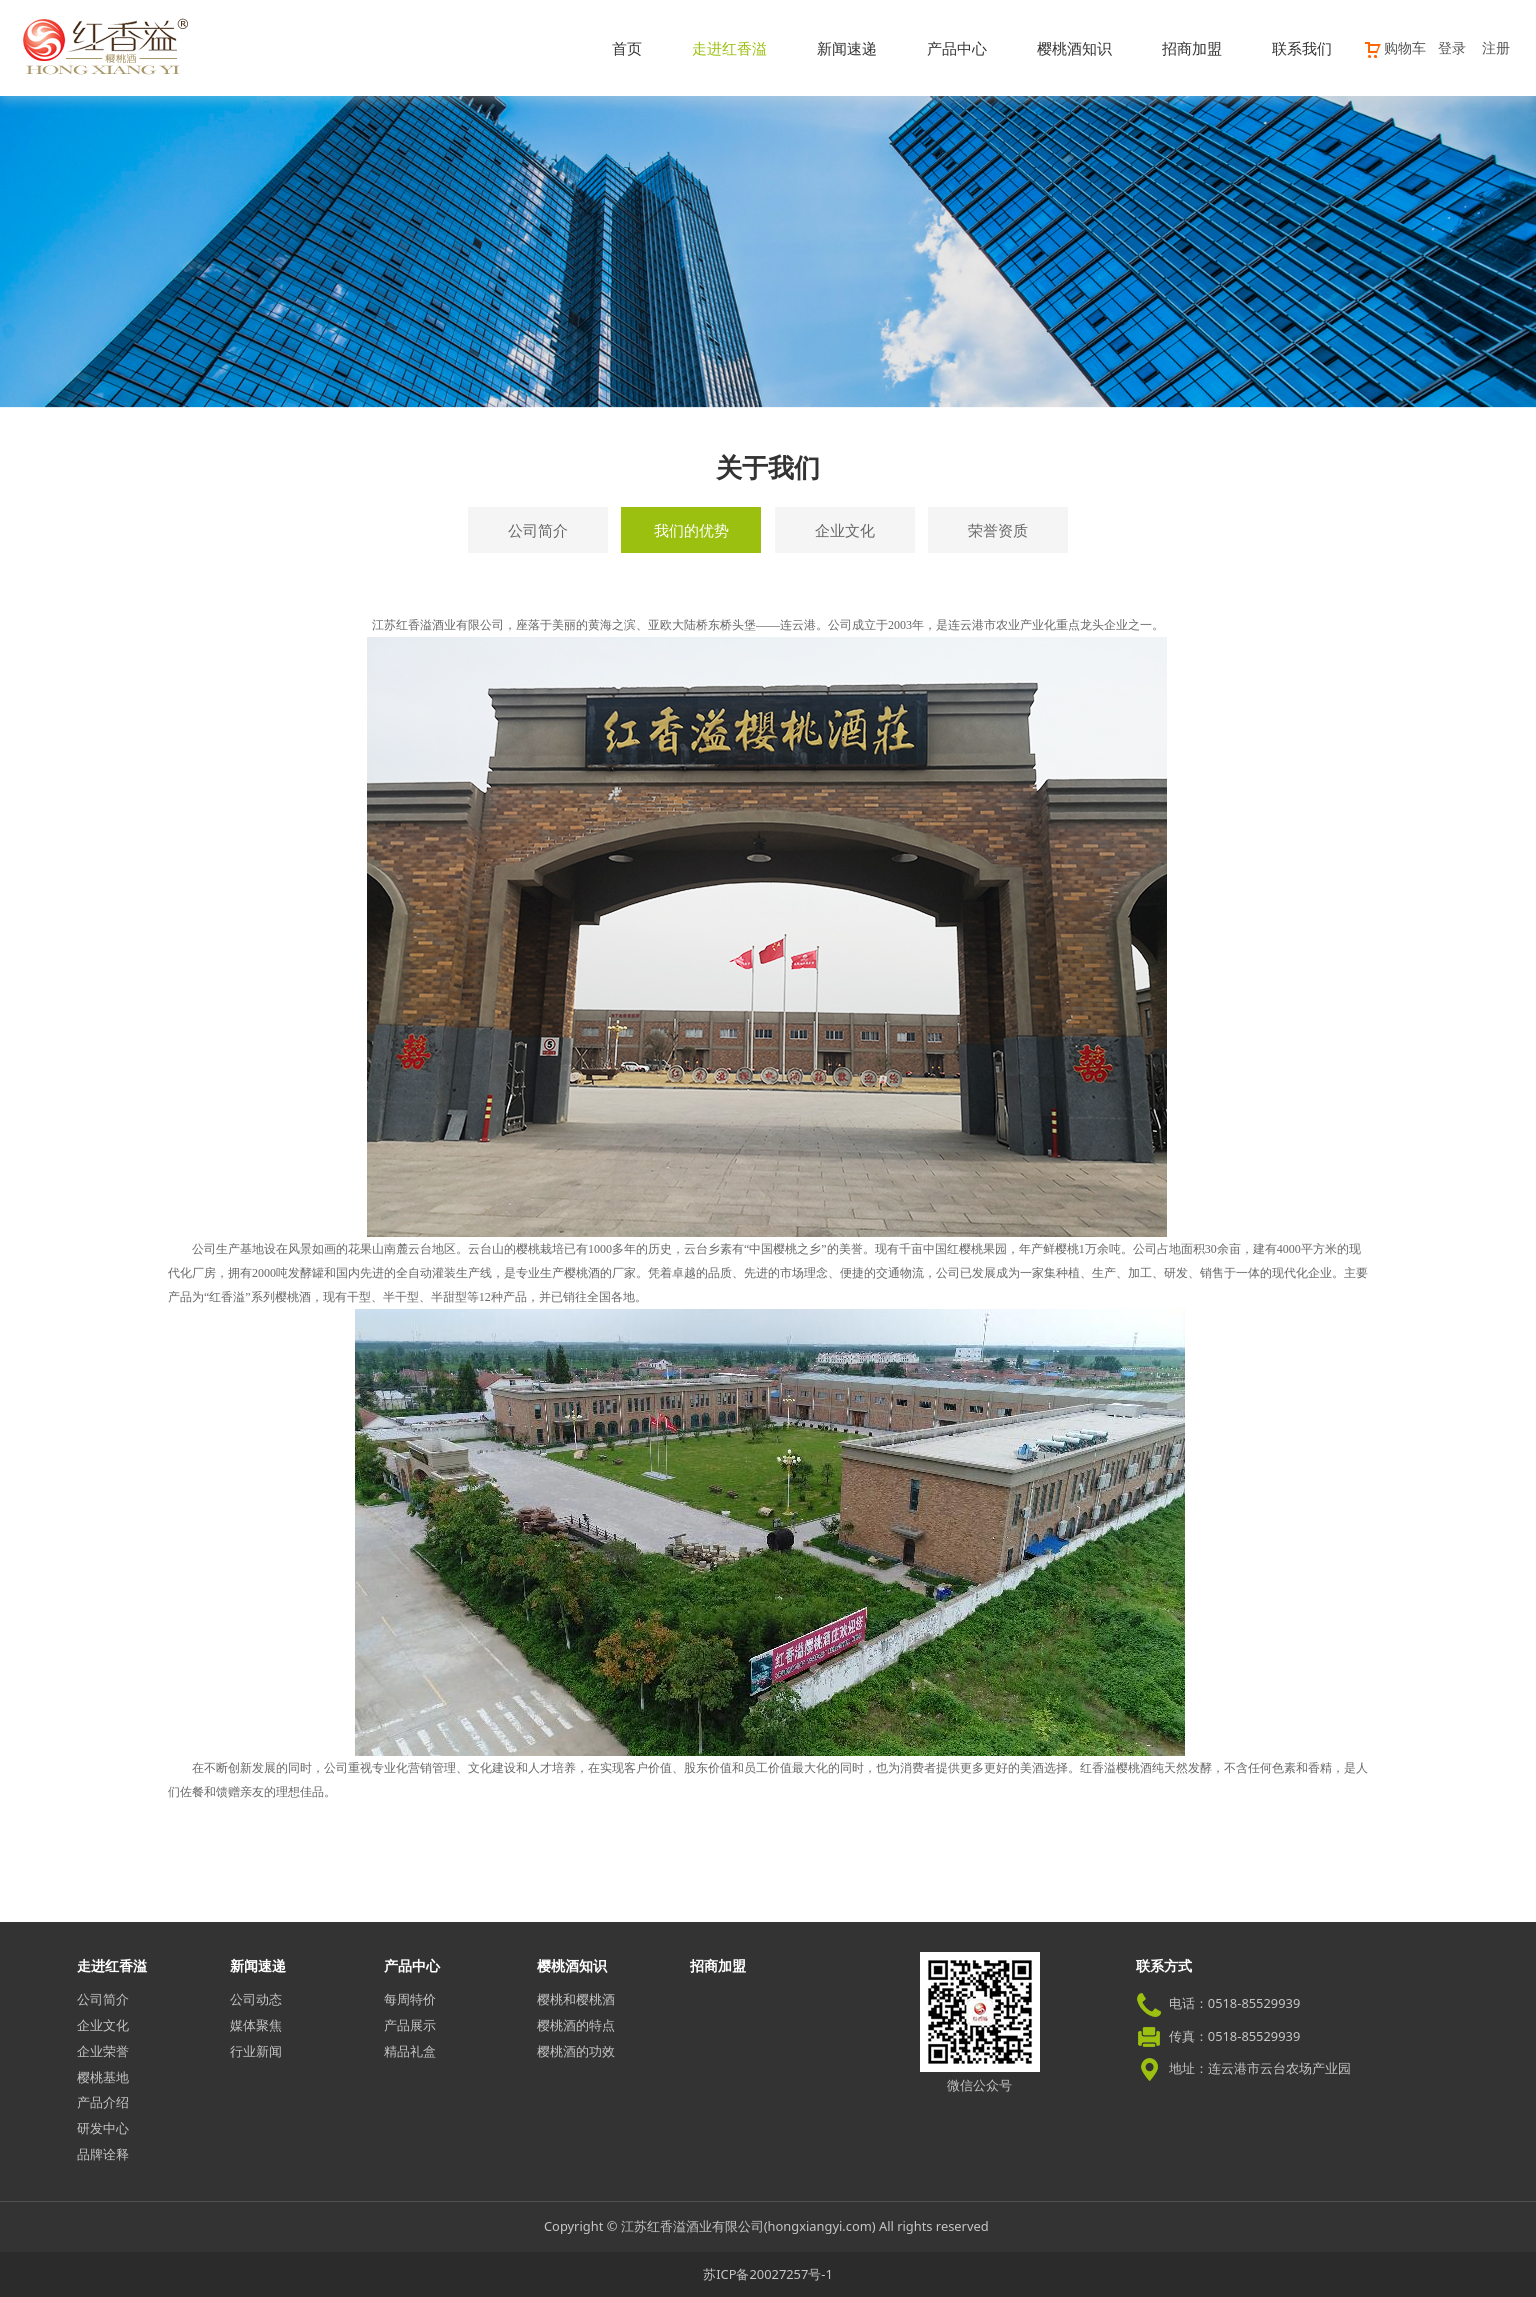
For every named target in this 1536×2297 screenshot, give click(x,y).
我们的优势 (691, 530)
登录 (1452, 47)
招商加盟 (1192, 48)
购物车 (1394, 47)
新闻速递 (847, 48)
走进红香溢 (729, 48)
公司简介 (538, 530)
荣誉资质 (998, 530)
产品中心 (957, 48)
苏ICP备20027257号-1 (768, 2274)
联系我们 (1302, 48)
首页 (627, 48)
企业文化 (845, 530)
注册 (1496, 47)
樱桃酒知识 (1074, 48)
